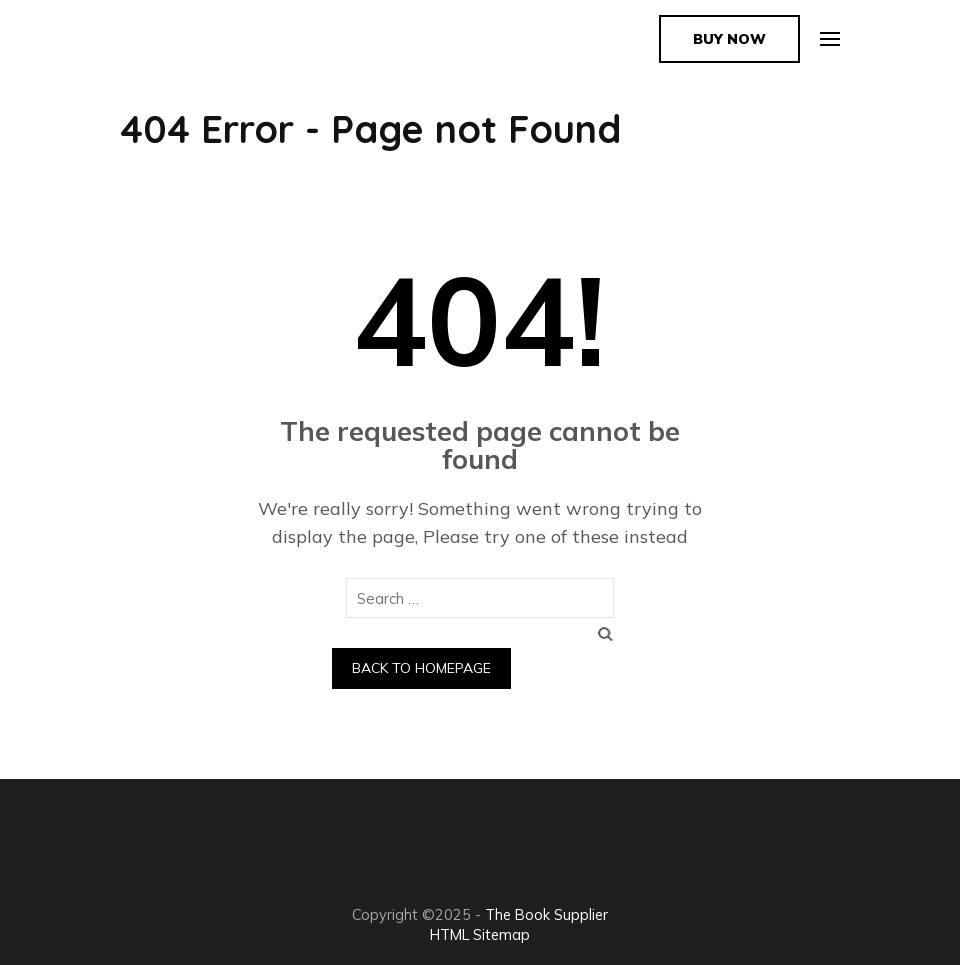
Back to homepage (421, 668)
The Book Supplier (546, 914)
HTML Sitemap (480, 934)
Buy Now (729, 39)
